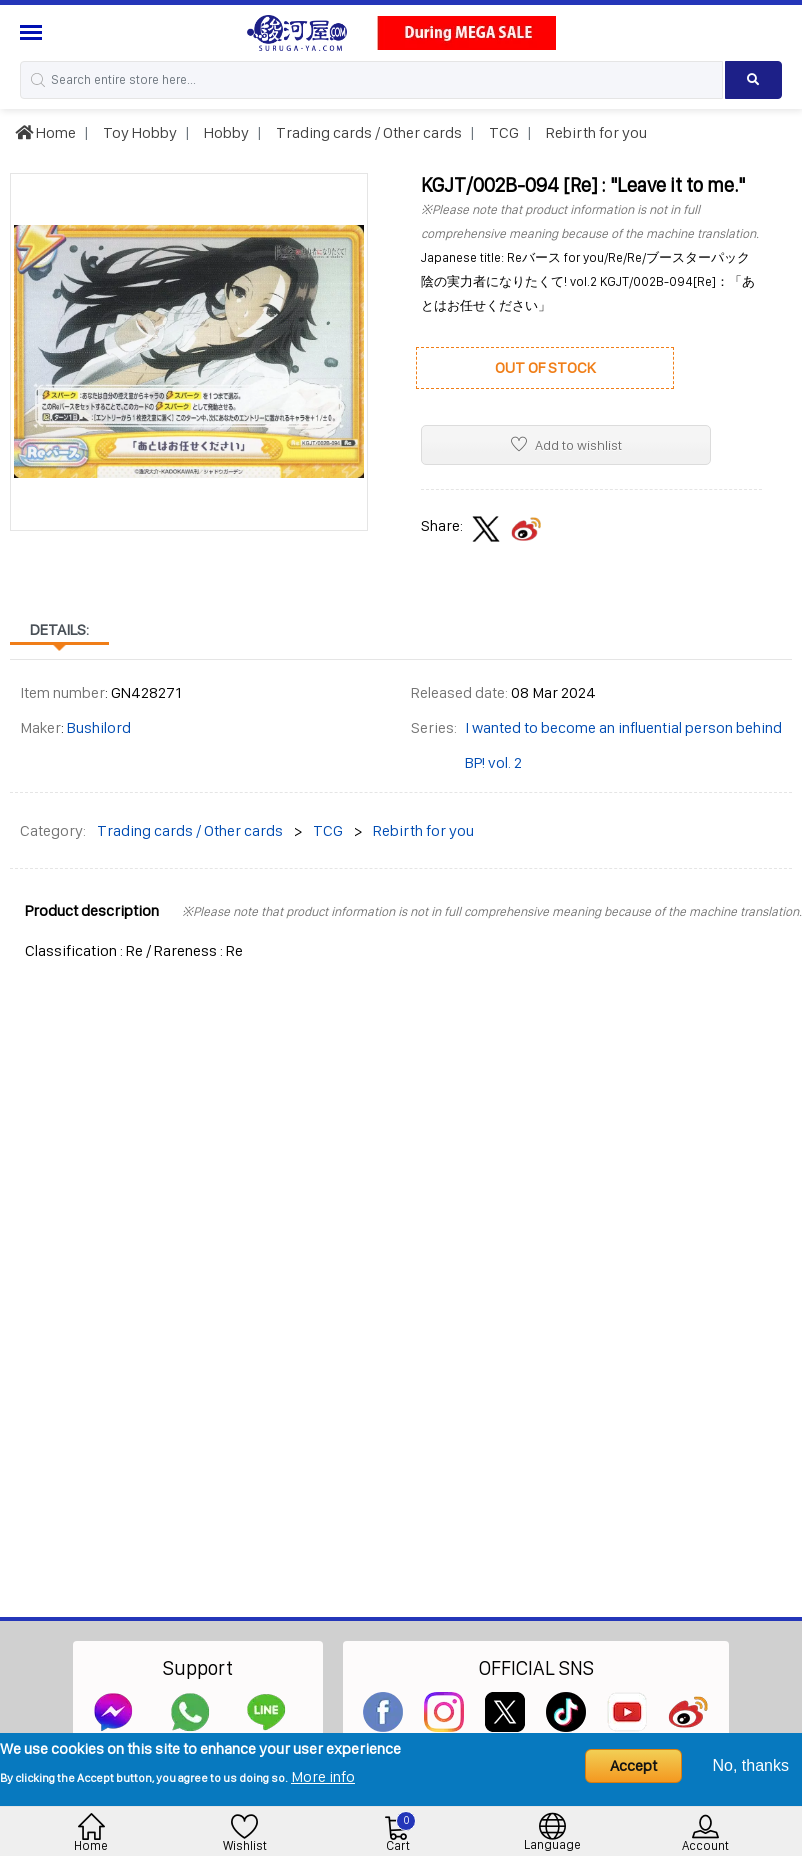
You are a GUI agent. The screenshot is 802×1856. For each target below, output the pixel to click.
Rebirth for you (595, 132)
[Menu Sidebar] (33, 32)
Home (45, 132)
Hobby (225, 132)
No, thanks (751, 1765)
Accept (633, 1765)
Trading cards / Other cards (367, 132)
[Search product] (753, 80)
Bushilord (99, 727)
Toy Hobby (138, 132)
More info (323, 1776)
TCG (502, 132)
